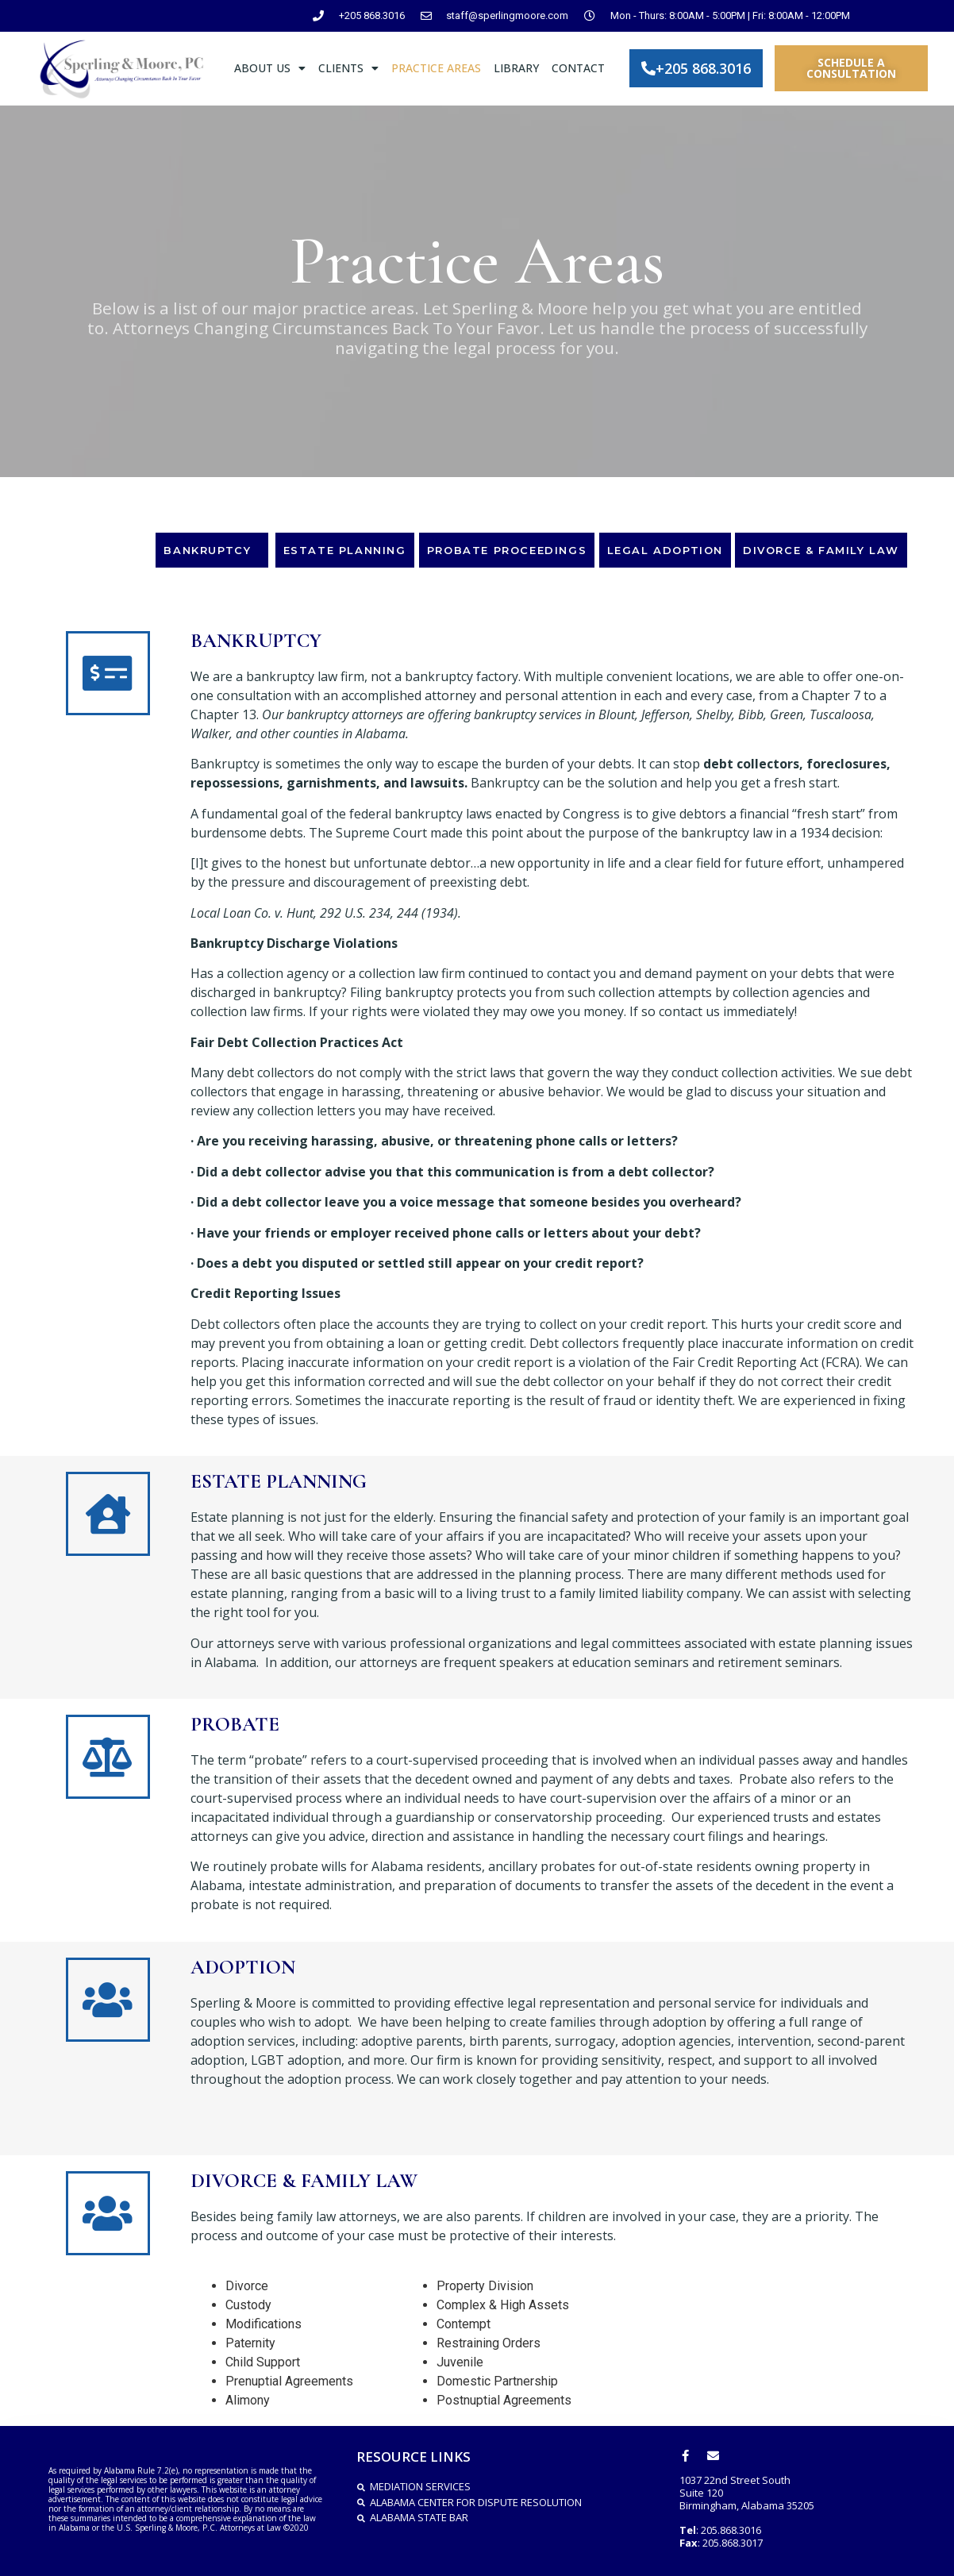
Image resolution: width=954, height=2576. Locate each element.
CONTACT (578, 67)
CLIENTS (348, 68)
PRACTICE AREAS (436, 67)
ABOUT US (270, 68)
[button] (696, 68)
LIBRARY (516, 67)
